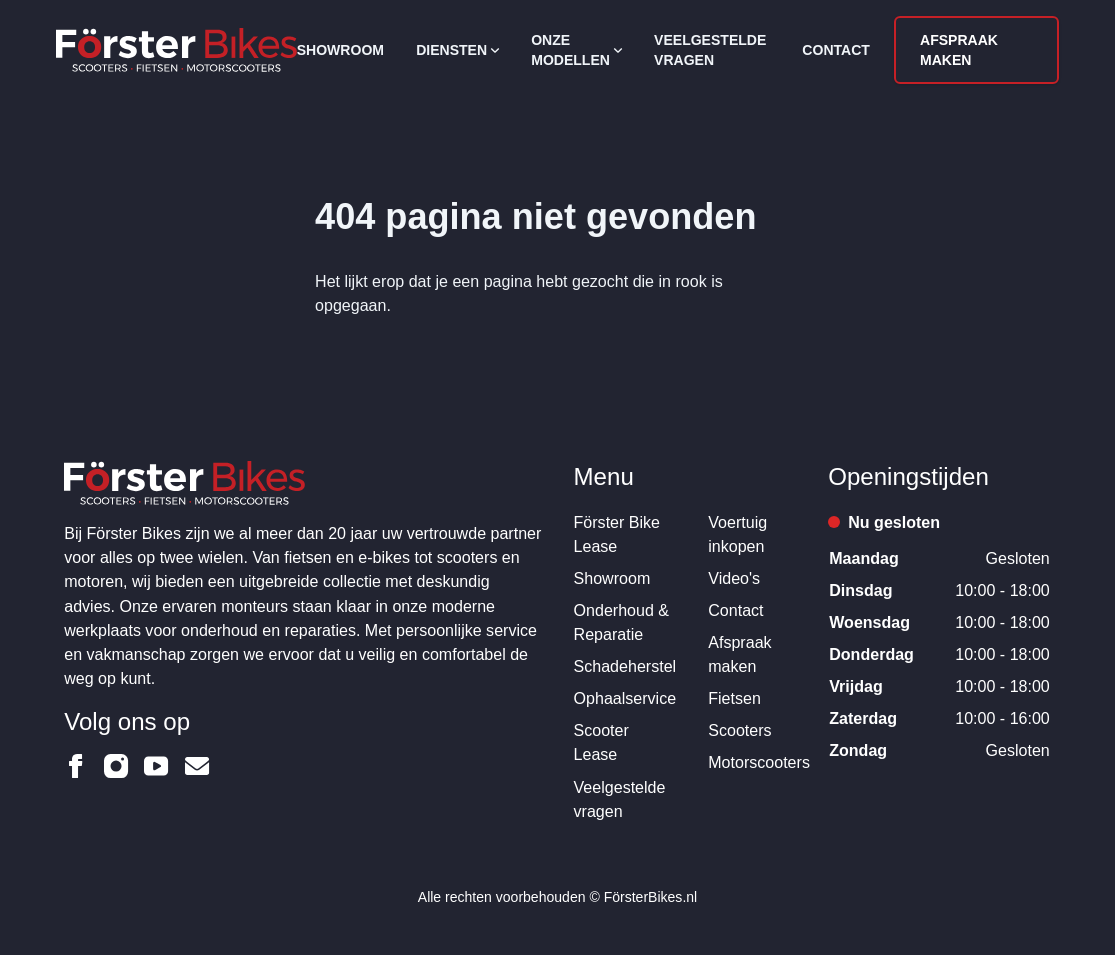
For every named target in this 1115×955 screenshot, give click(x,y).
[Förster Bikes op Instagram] (116, 766)
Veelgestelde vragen (710, 50)
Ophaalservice (625, 698)
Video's (734, 578)
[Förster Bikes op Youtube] (156, 766)
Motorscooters (759, 762)
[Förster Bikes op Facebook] (76, 766)
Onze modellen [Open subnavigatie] (576, 50)
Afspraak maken (959, 50)
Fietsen (734, 698)
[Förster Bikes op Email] (197, 766)
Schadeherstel (625, 666)
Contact (836, 50)
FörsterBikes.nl (651, 897)
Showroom (340, 50)
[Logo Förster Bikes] (176, 50)
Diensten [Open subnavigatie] (457, 50)
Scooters (739, 730)
